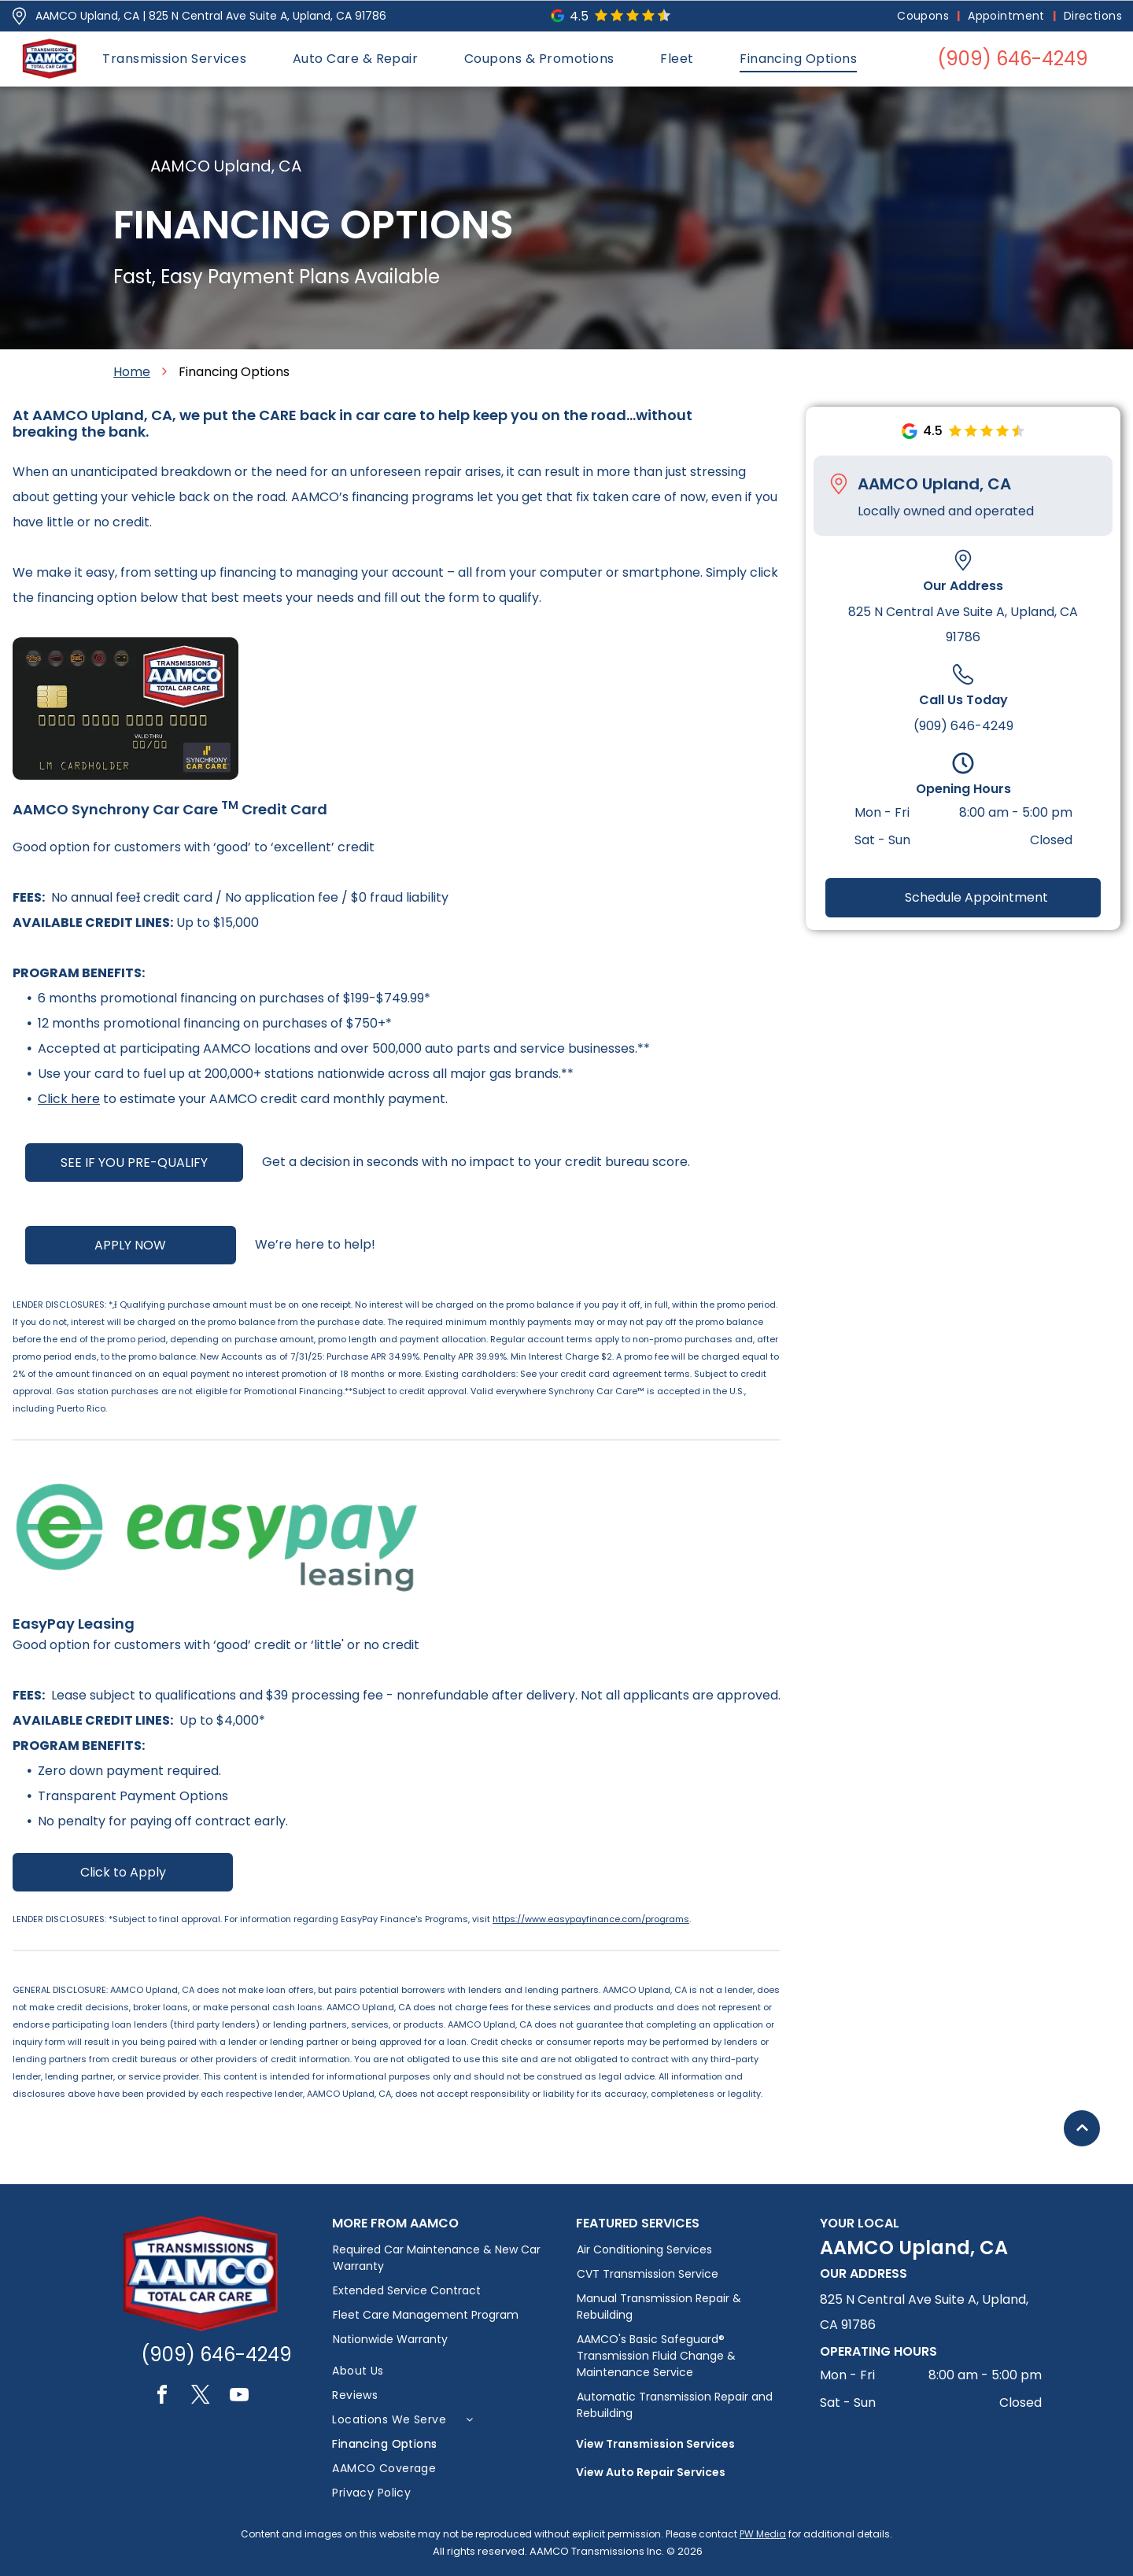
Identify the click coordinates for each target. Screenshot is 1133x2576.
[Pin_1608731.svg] (19, 16)
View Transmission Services (655, 2444)
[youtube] (239, 2397)
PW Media (763, 2534)
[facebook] (162, 2397)
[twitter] (200, 2397)
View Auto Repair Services (650, 2472)
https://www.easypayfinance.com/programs (591, 1919)
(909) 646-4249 (963, 726)
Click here (69, 1099)
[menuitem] (924, 16)
